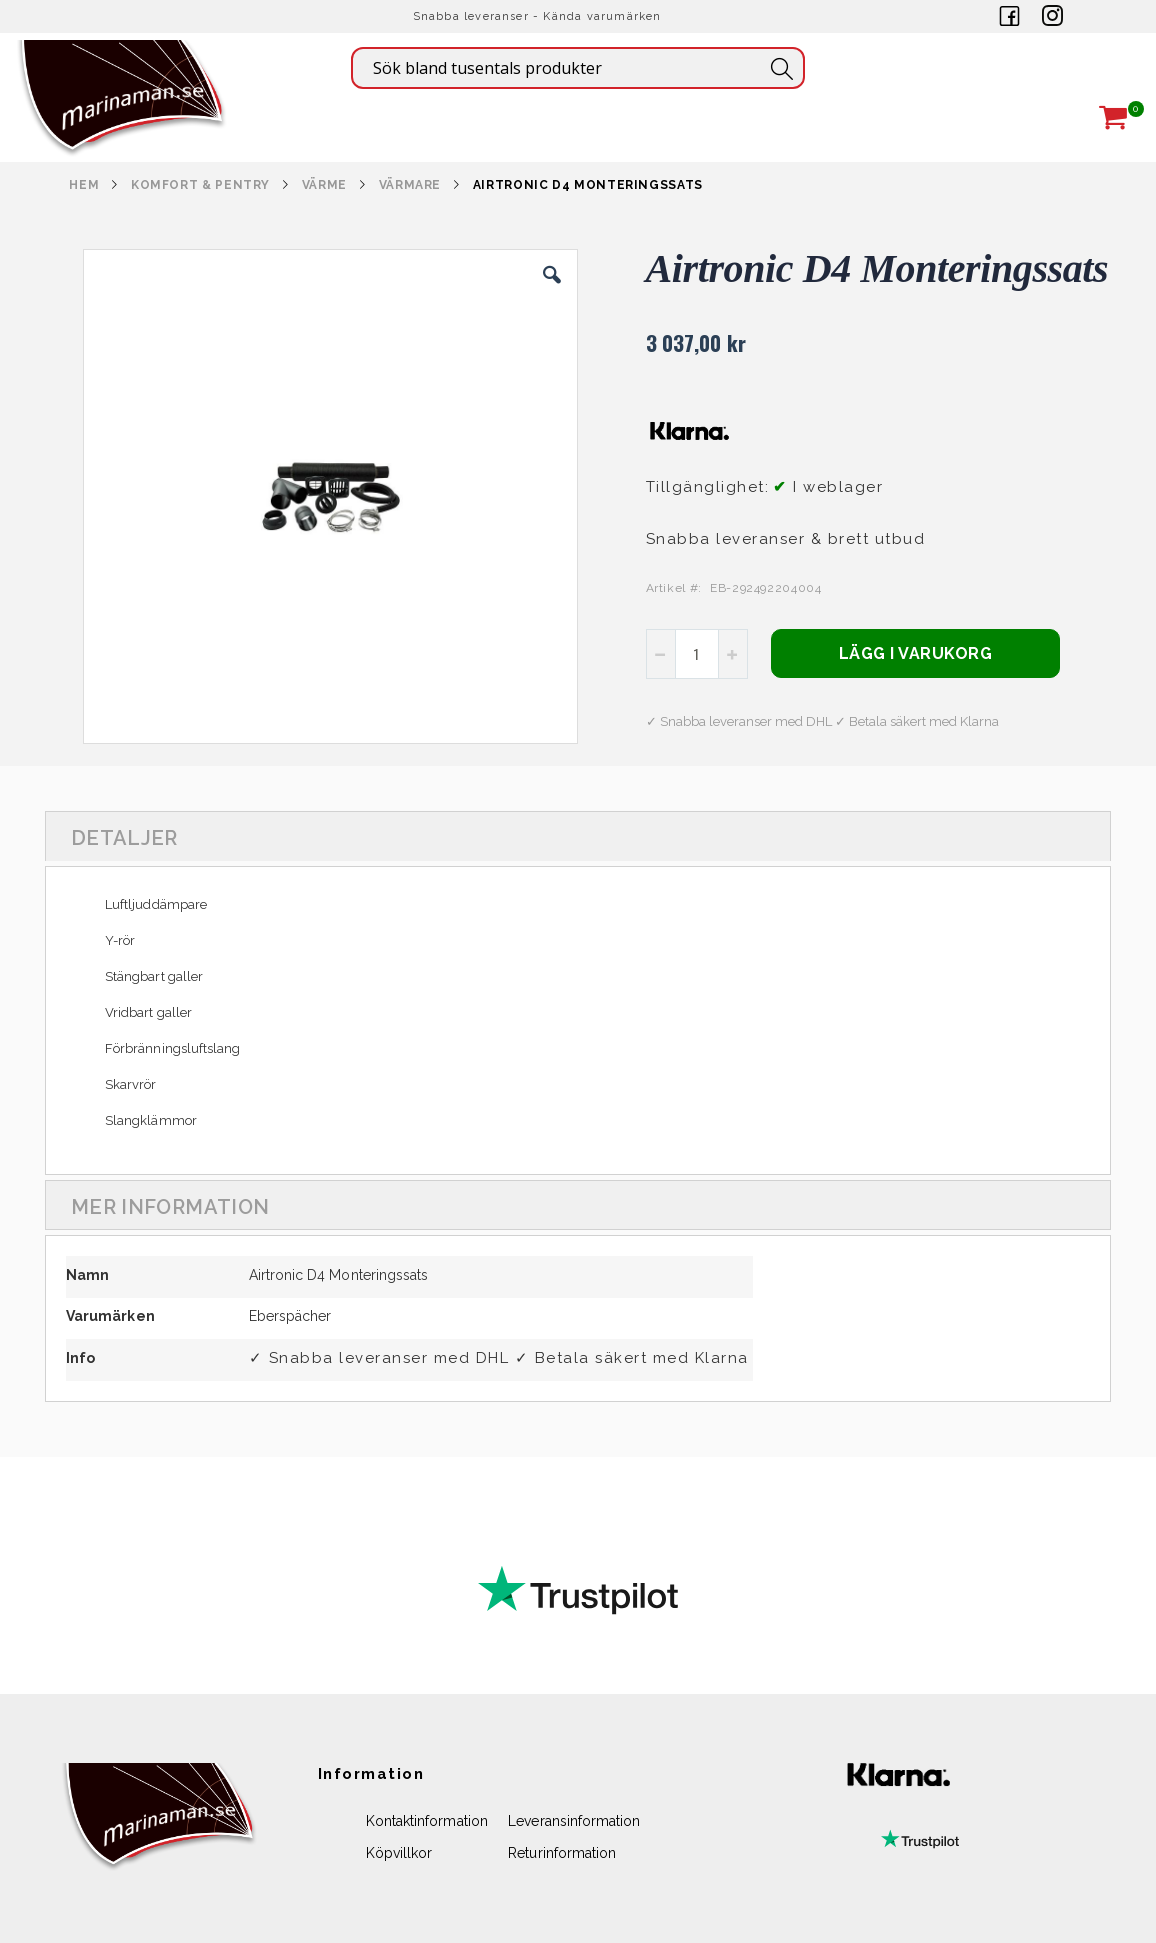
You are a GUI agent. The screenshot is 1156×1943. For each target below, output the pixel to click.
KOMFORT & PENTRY (200, 185)
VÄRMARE (410, 185)
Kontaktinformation (427, 1821)
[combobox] (578, 68)
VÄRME (324, 185)
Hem (84, 185)
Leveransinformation (574, 1821)
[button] (552, 290)
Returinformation (562, 1853)
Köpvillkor (399, 1853)
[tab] (578, 836)
